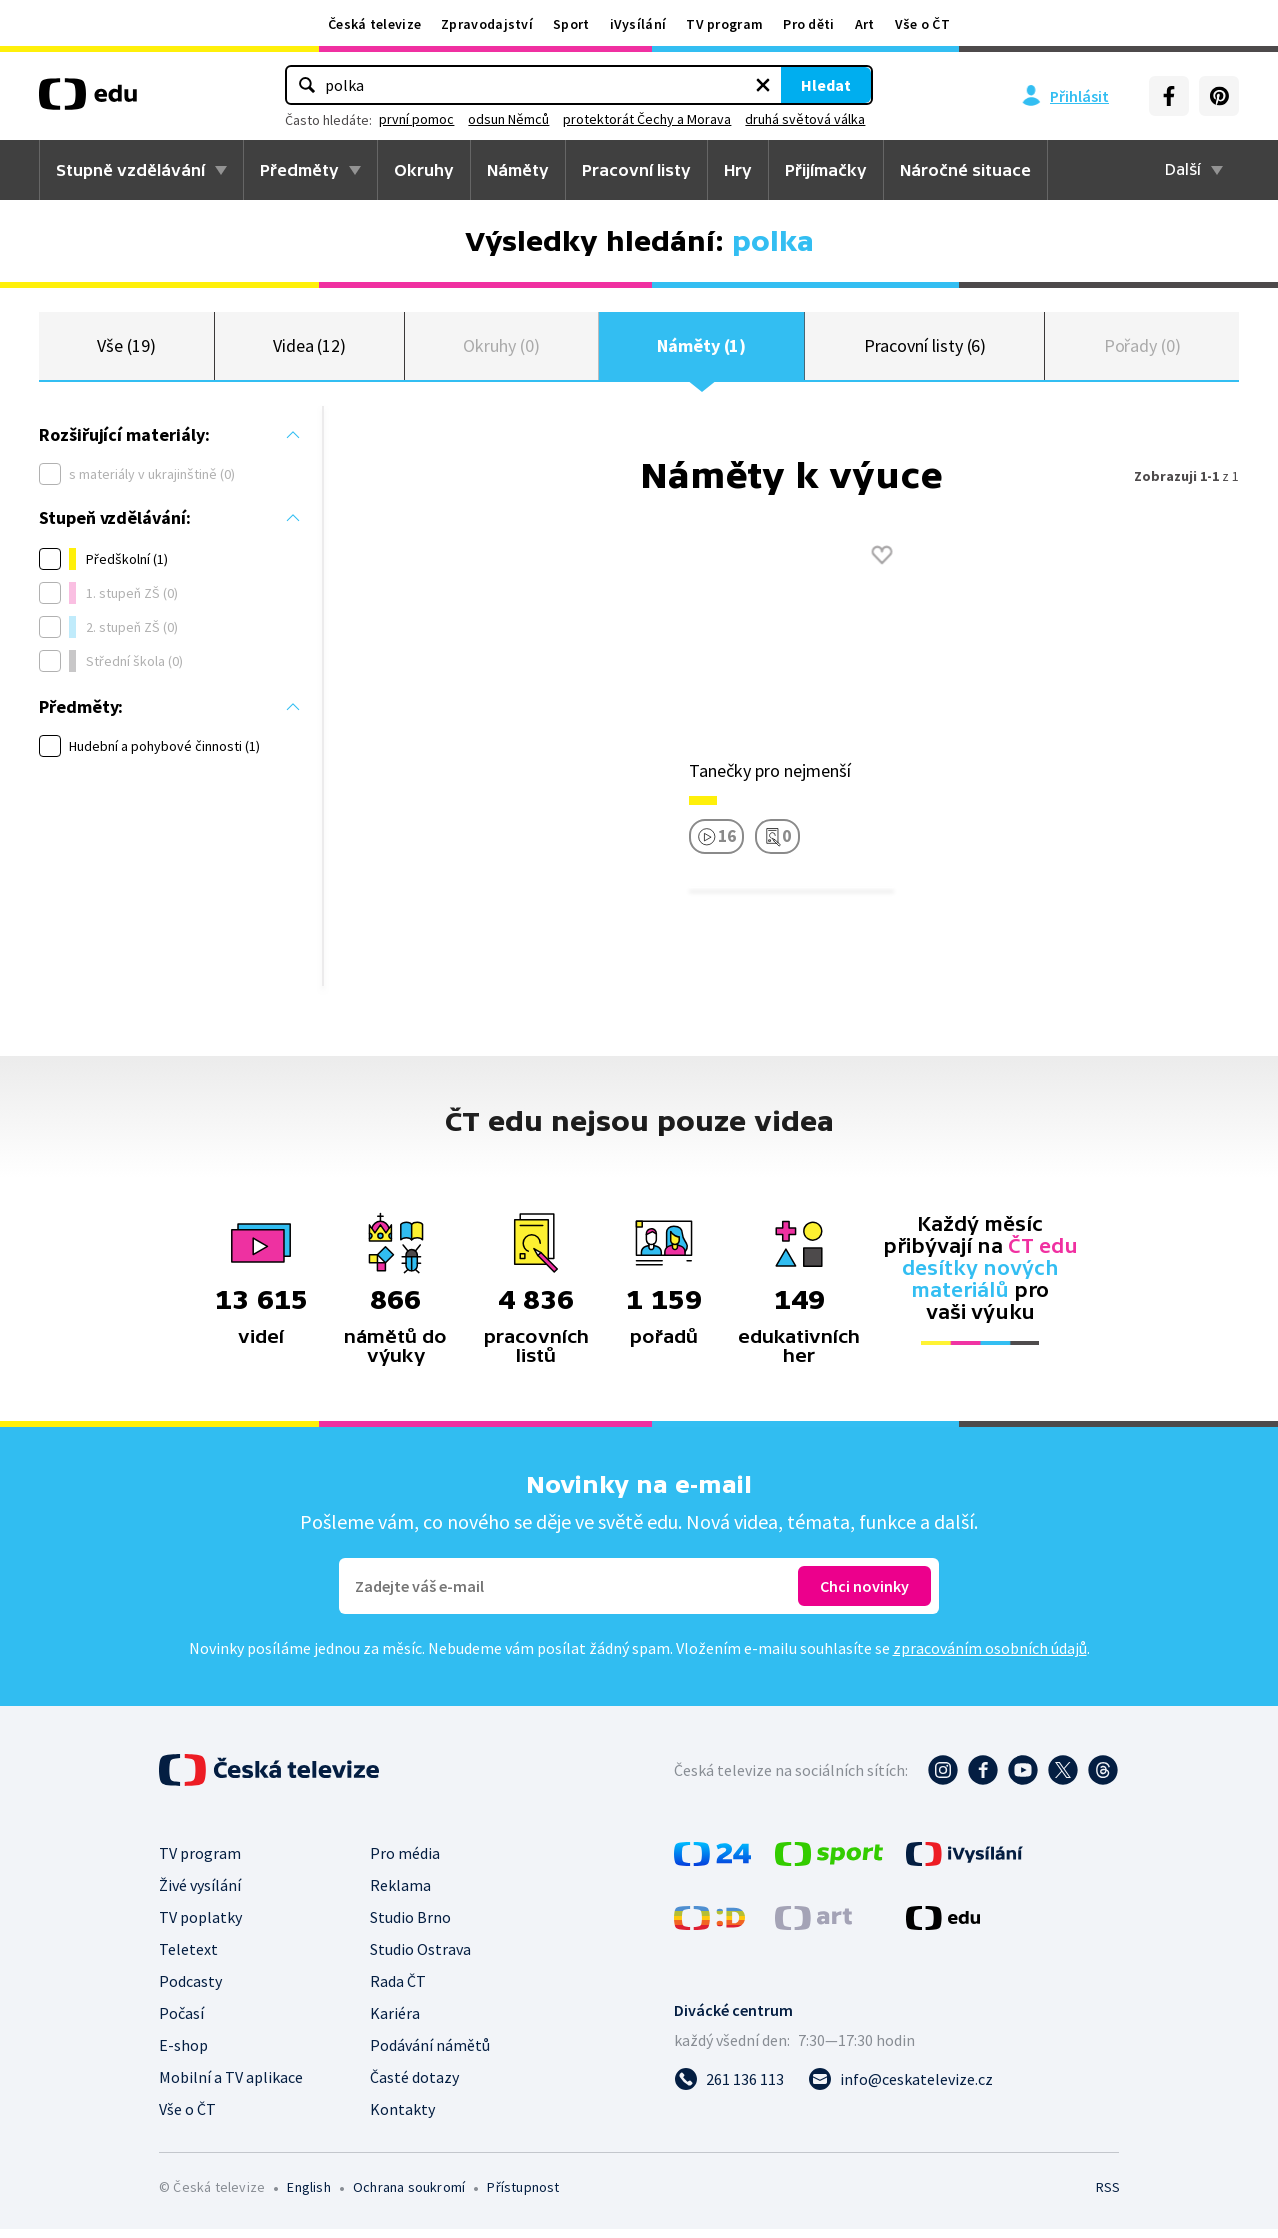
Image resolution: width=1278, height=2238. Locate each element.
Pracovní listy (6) (925, 349)
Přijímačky (826, 170)
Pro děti (808, 24)
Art (865, 24)
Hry (738, 170)
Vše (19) (126, 349)
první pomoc (503, 119)
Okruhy (424, 170)
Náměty (518, 170)
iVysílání (638, 24)
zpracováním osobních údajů (990, 1657)
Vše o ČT (922, 24)
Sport (571, 24)
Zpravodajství (487, 24)
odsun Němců (595, 119)
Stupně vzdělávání (130, 170)
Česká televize (374, 24)
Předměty (299, 170)
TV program (724, 24)
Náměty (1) (701, 349)
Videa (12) (309, 349)
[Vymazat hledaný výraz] (676, 85)
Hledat (739, 85)
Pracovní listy (636, 170)
